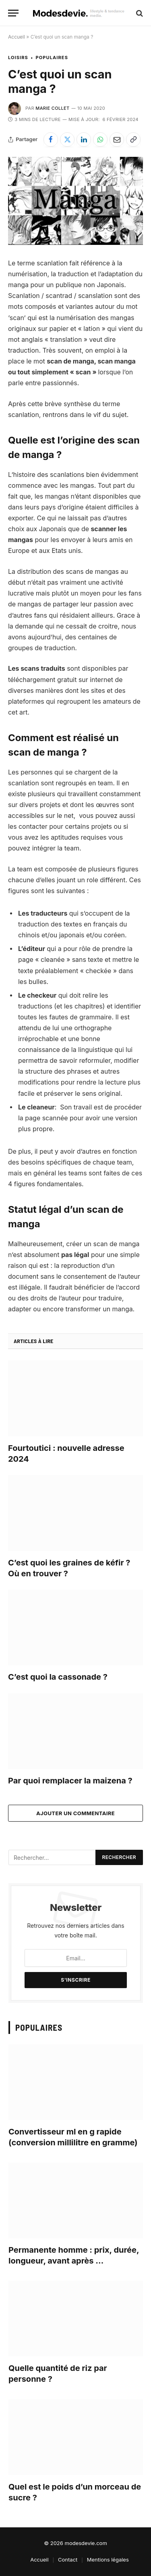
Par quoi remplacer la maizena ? (70, 1780)
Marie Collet (52, 108)
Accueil (16, 37)
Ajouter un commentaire (75, 1813)
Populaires (52, 57)
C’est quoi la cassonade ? (58, 1677)
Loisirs (18, 57)
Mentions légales (108, 2559)
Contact (67, 2559)
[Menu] (13, 13)
